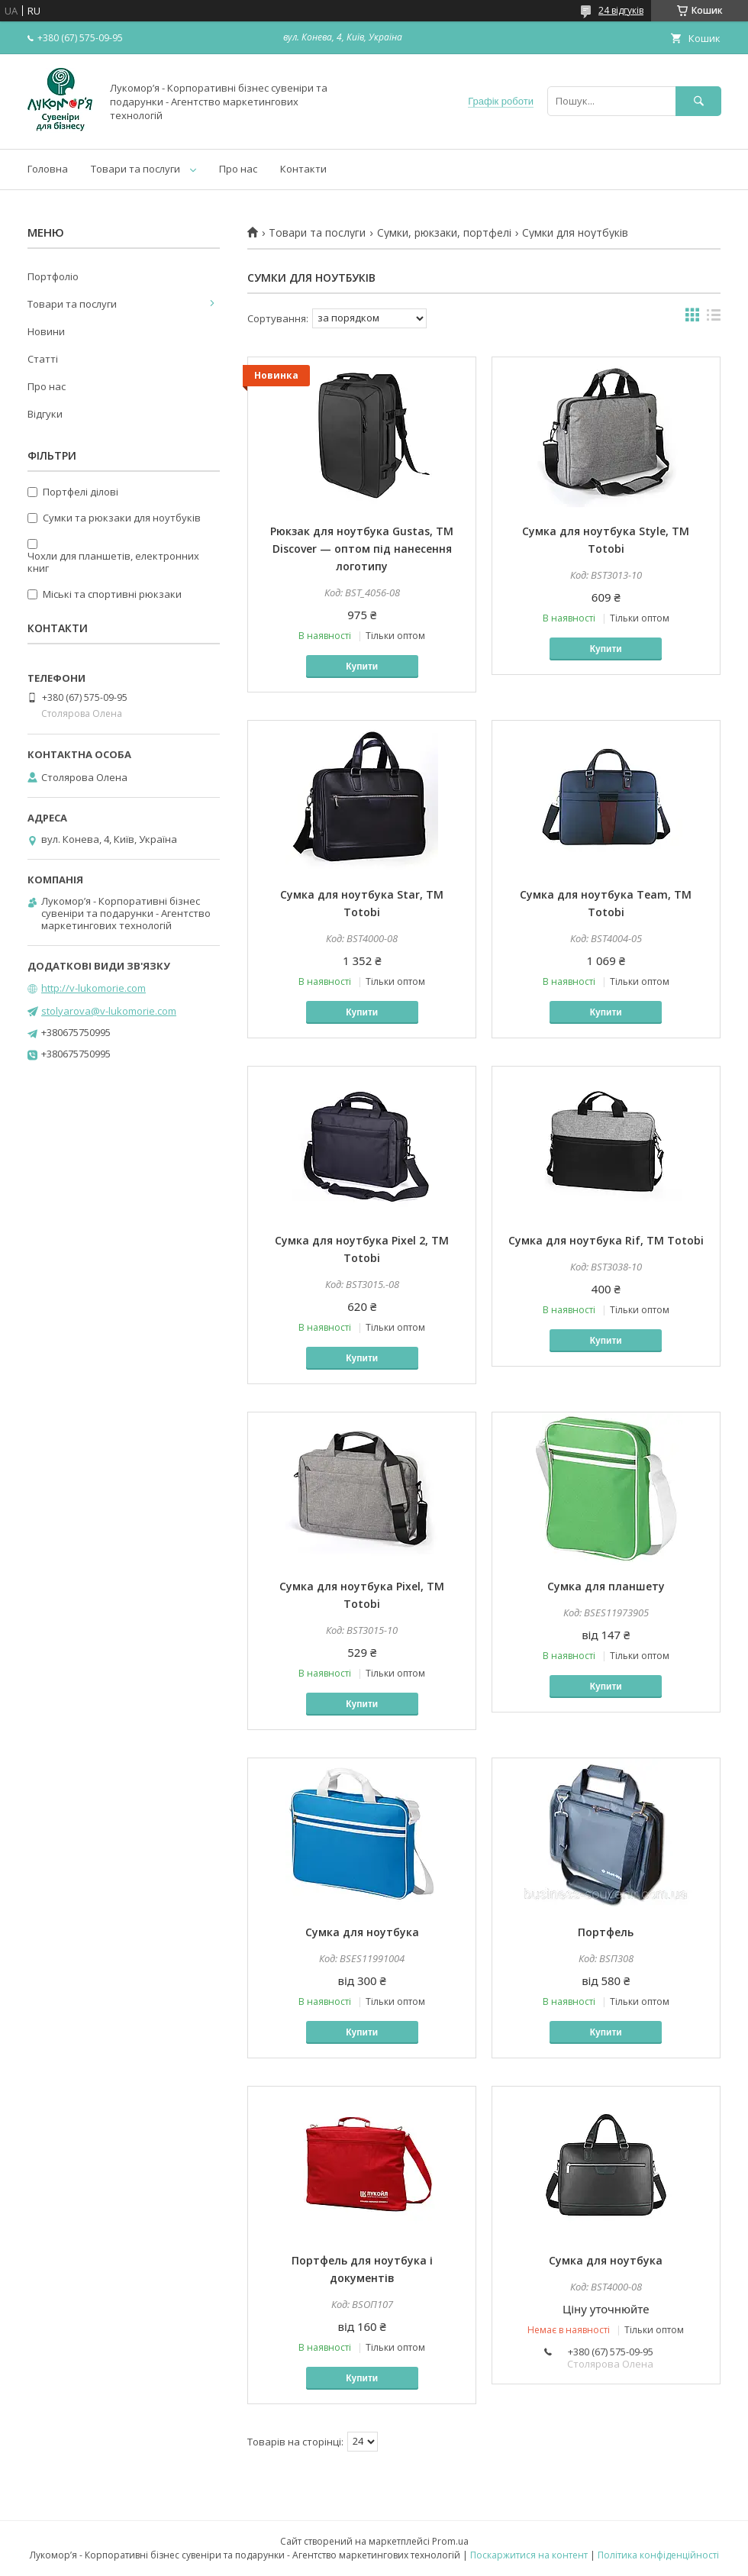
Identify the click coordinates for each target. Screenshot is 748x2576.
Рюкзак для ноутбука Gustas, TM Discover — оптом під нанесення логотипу (361, 548)
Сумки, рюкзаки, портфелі (444, 233)
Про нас (238, 169)
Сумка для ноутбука (362, 1932)
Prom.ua (450, 2541)
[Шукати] (698, 101)
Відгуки (45, 414)
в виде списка (714, 318)
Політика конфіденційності (658, 2555)
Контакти (303, 169)
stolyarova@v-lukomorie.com (108, 1011)
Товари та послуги (135, 169)
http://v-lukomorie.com (93, 988)
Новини (46, 331)
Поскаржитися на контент (529, 2555)
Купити (362, 666)
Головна (47, 169)
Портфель (606, 1932)
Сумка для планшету (606, 1586)
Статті (42, 359)
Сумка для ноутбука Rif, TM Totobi (606, 1240)
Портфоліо (53, 276)
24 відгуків (620, 10)
